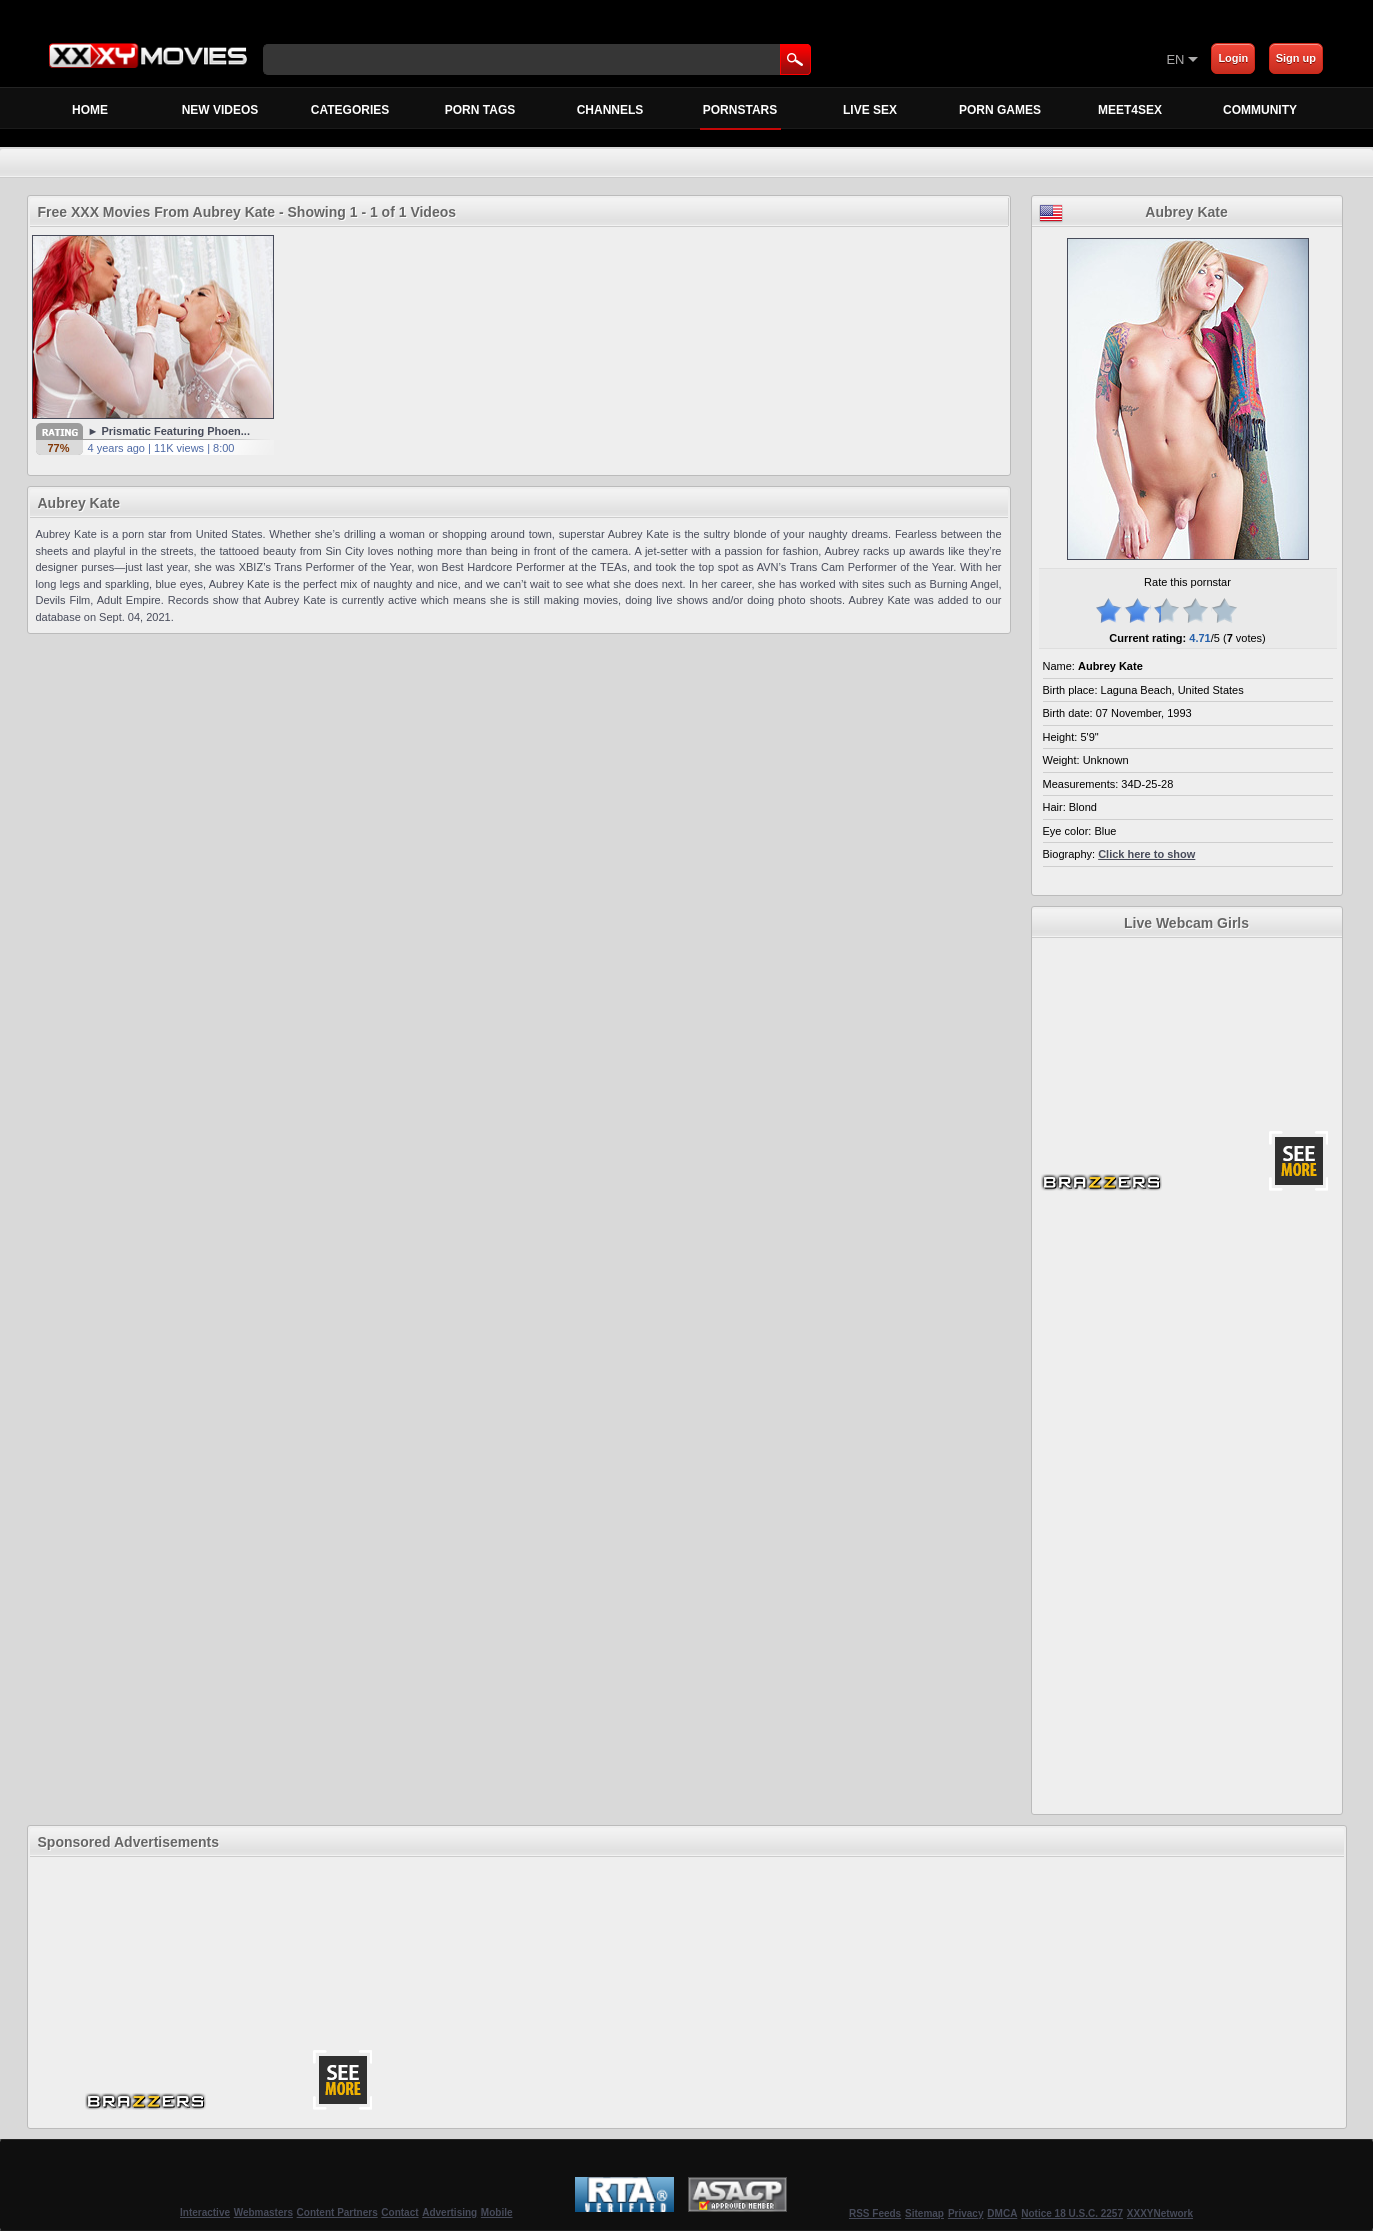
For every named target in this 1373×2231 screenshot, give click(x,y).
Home (90, 110)
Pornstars (740, 115)
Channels (610, 110)
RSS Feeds (875, 2213)
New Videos (220, 110)
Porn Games (1000, 110)
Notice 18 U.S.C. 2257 (1072, 2213)
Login (1233, 58)
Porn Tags (480, 110)
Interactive (205, 2212)
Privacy (966, 2213)
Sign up (1296, 58)
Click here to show (1146, 854)
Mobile (497, 2212)
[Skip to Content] (931, 59)
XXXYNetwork (1160, 2213)
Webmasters (263, 2212)
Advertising (449, 2212)
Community (1260, 110)
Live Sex (870, 110)
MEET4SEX (1130, 110)
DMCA (1002, 2213)
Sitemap (924, 2213)
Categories (350, 110)
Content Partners (337, 2212)
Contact (399, 2212)
